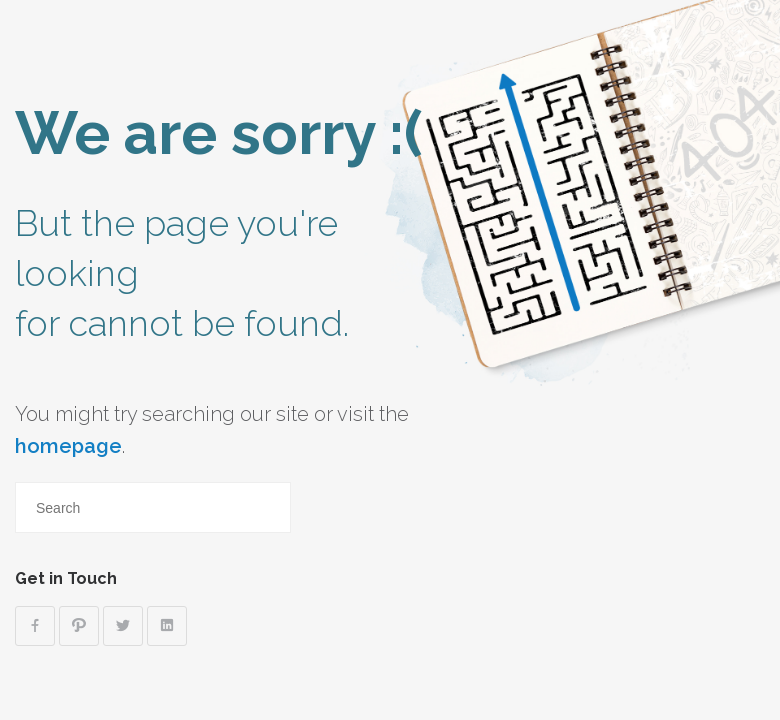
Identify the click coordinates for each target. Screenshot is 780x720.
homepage (68, 446)
